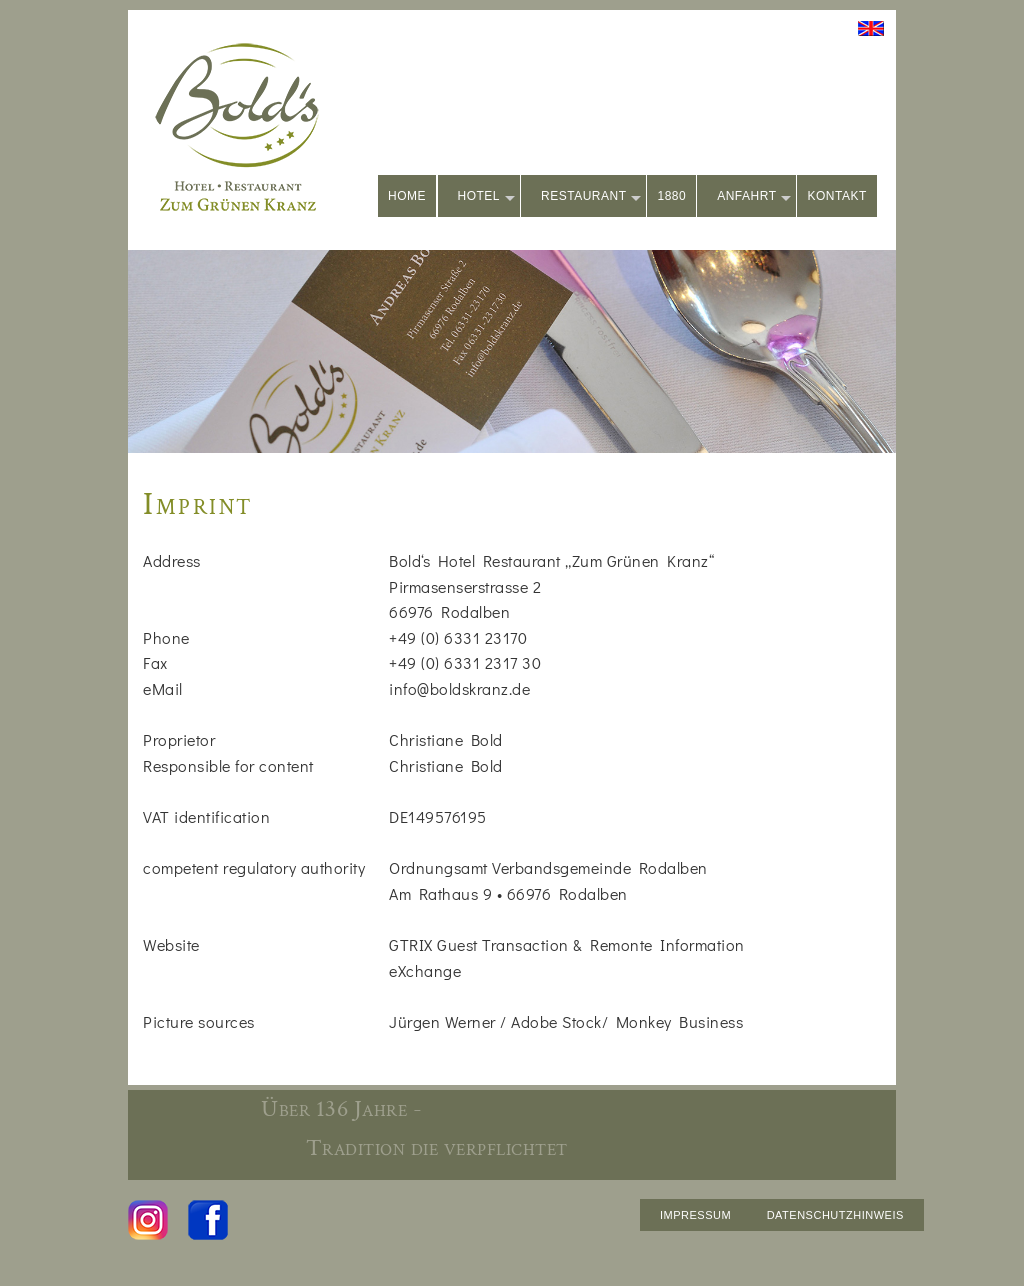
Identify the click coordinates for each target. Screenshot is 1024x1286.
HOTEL (487, 197)
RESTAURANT (591, 197)
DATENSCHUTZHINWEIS (835, 1215)
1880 (671, 196)
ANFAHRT (754, 197)
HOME (407, 196)
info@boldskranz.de (459, 688)
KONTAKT (836, 196)
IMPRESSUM (695, 1215)
